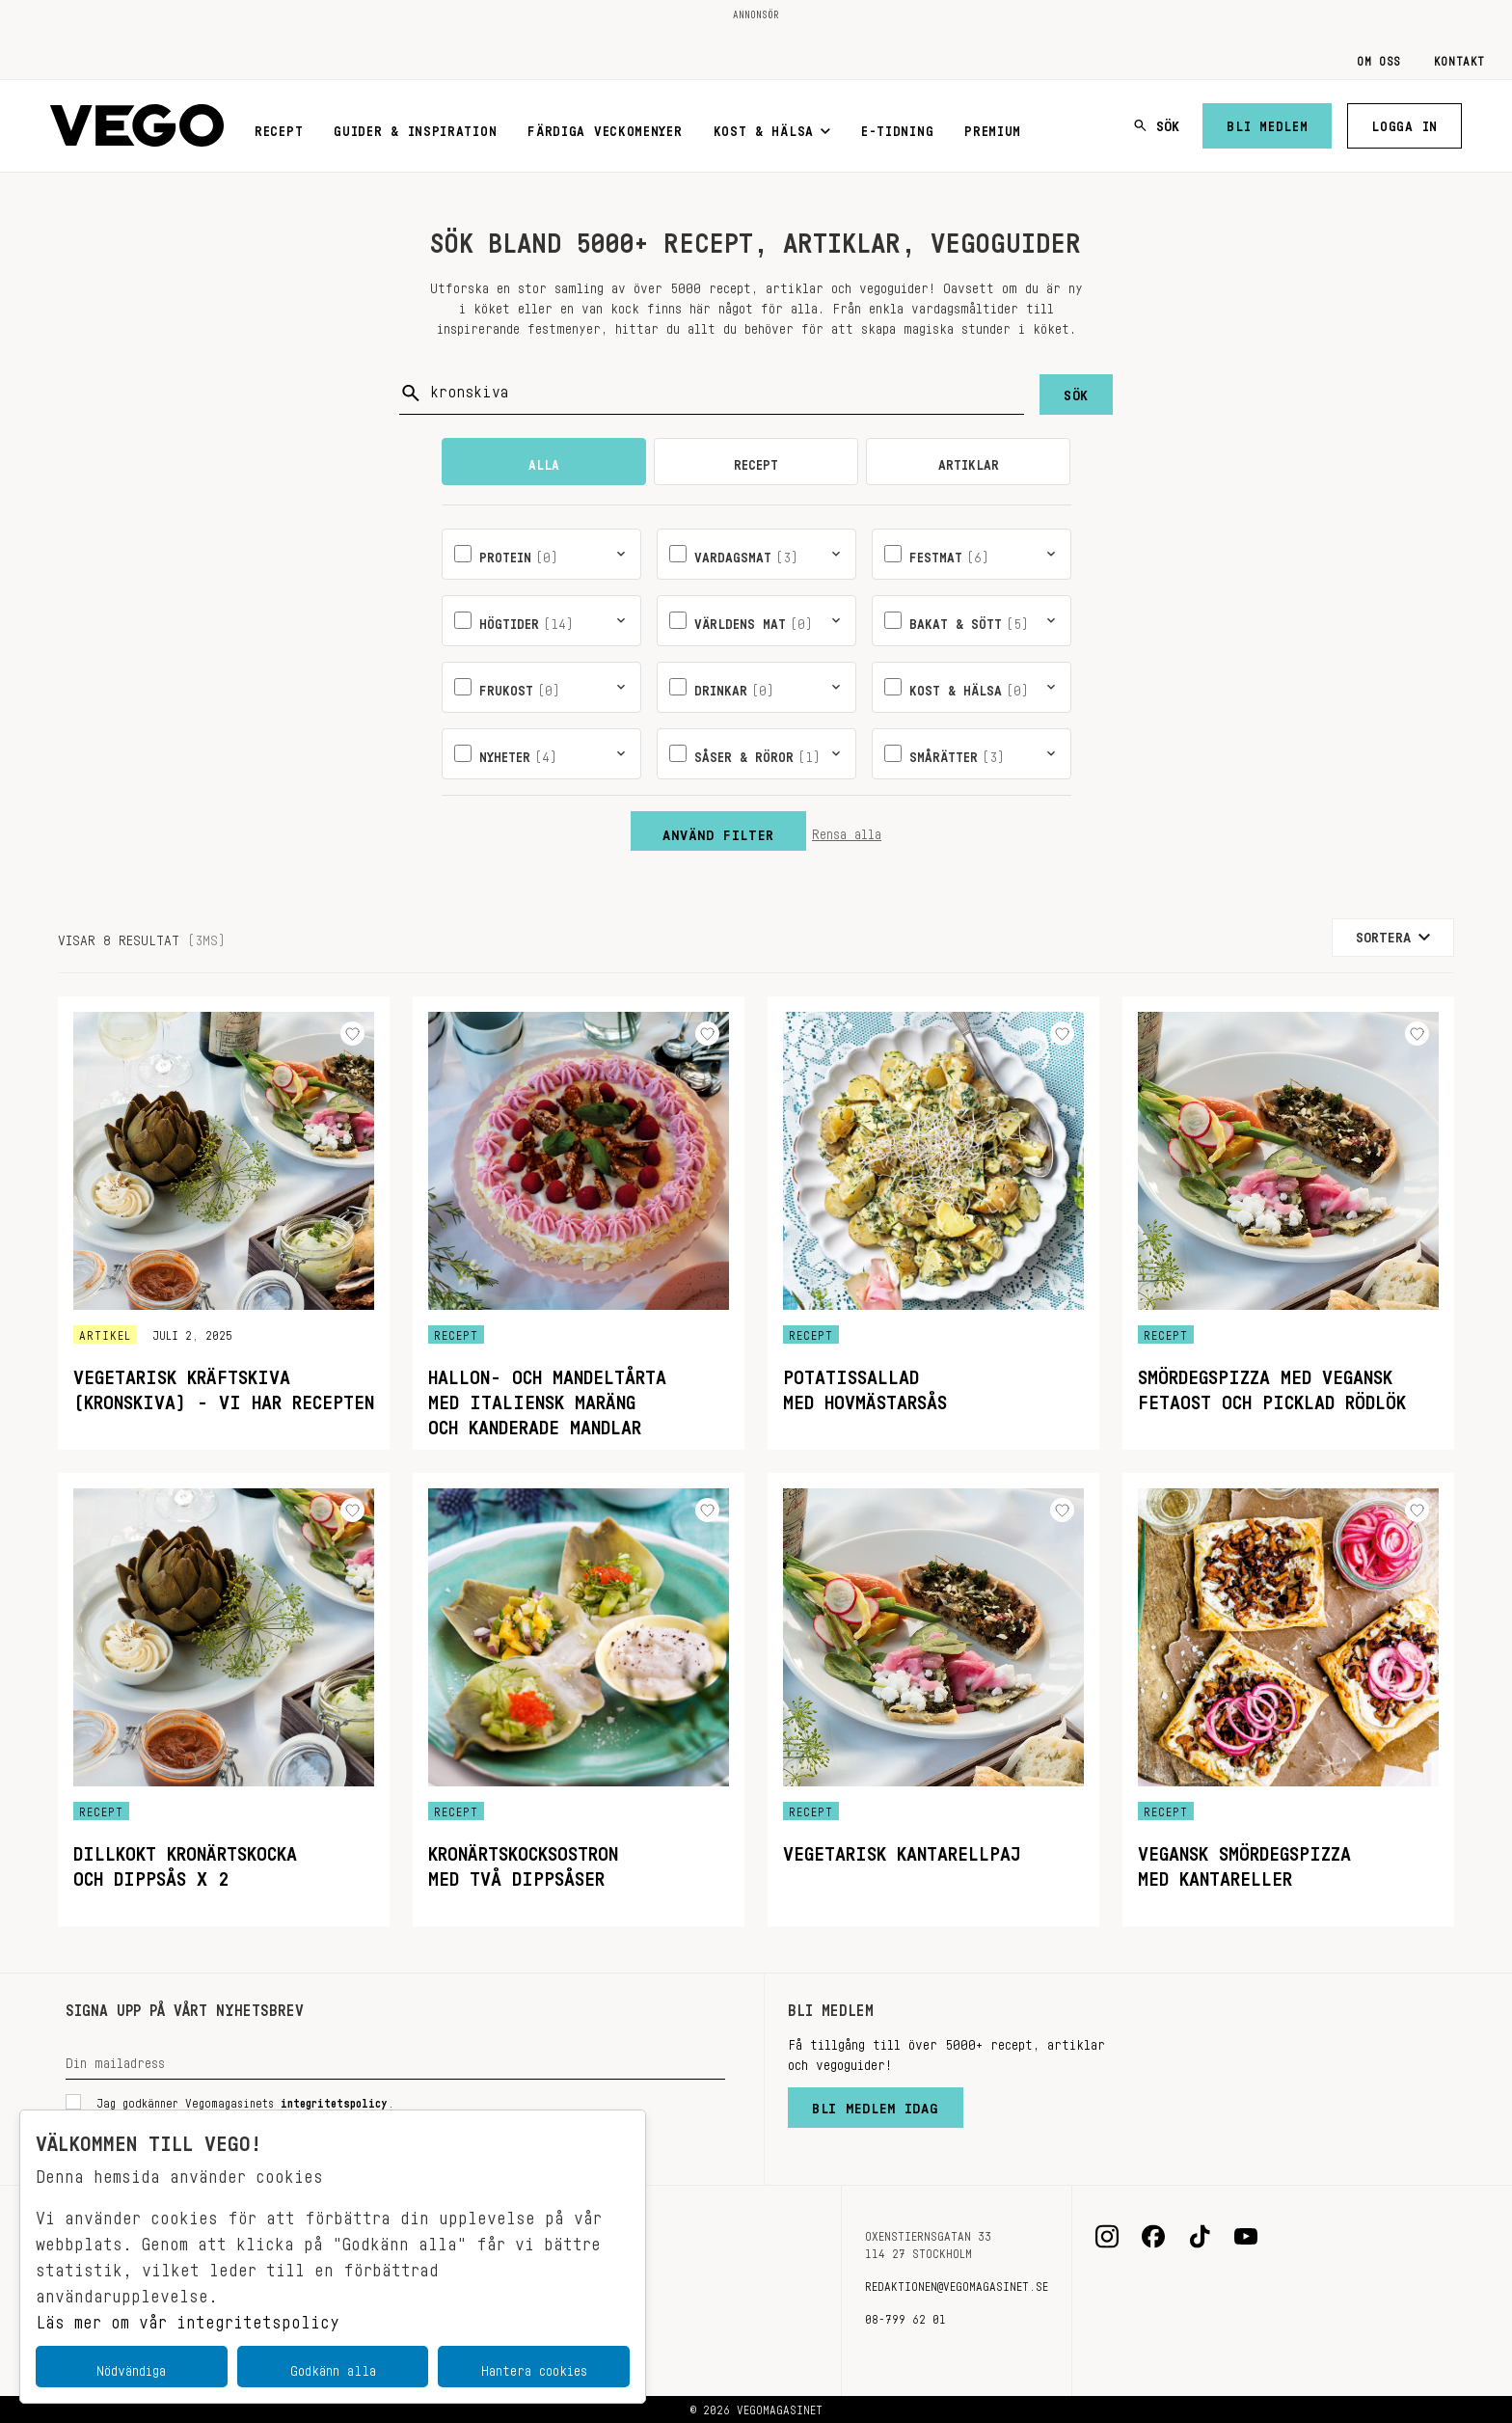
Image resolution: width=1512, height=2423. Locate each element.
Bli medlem (1267, 122)
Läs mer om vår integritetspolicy (187, 2316)
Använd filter (718, 830)
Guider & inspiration (415, 127)
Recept (279, 127)
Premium (992, 127)
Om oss (1379, 58)
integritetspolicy (334, 2100)
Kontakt (1459, 58)
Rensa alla (846, 830)
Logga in (1404, 122)
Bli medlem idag (875, 2103)
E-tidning (897, 127)
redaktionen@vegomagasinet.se (956, 2283)
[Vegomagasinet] (137, 126)
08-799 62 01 (905, 2316)
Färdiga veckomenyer (604, 127)
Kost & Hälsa (772, 127)
